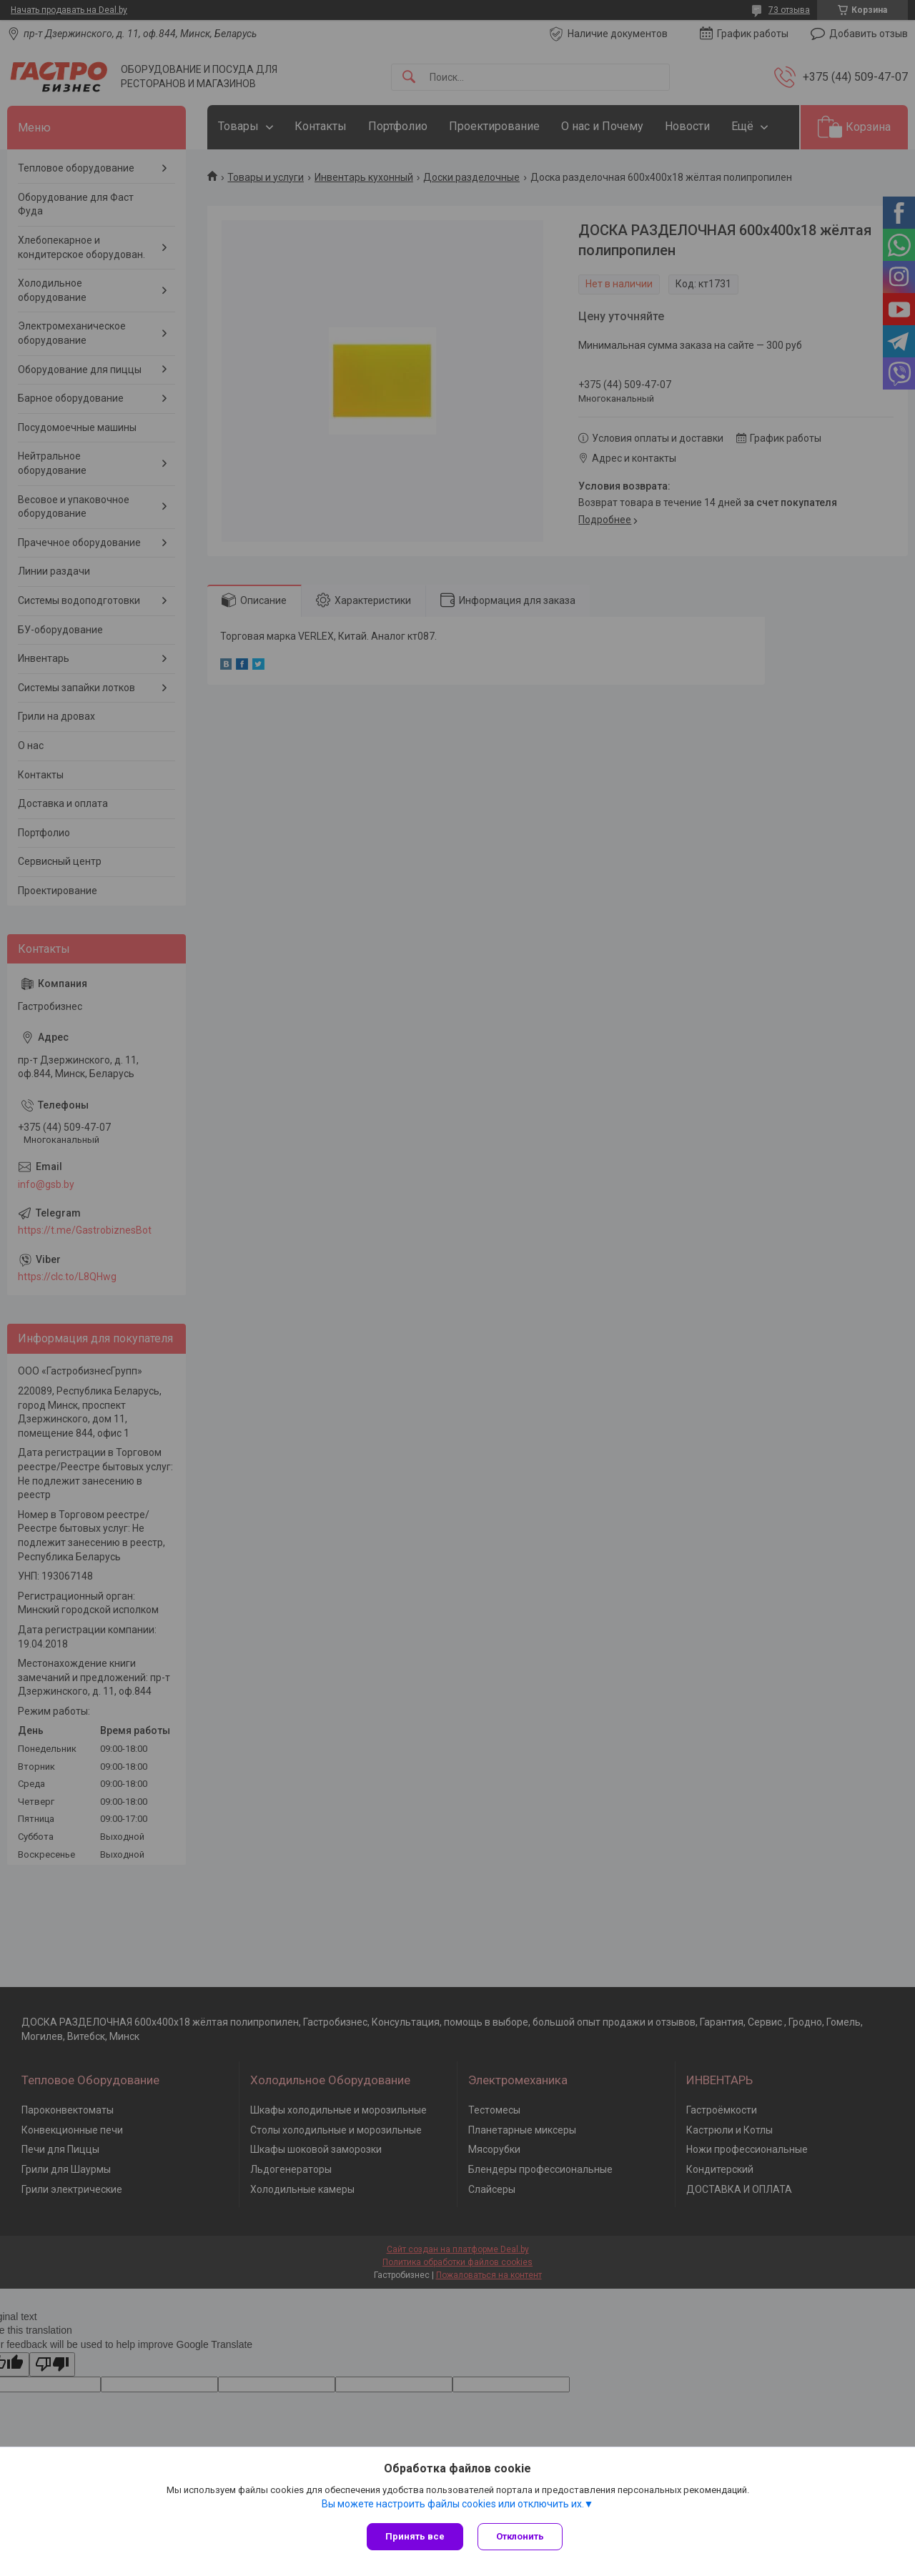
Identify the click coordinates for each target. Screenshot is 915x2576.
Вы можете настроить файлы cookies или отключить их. (453, 2504)
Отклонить (520, 2536)
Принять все (415, 2536)
